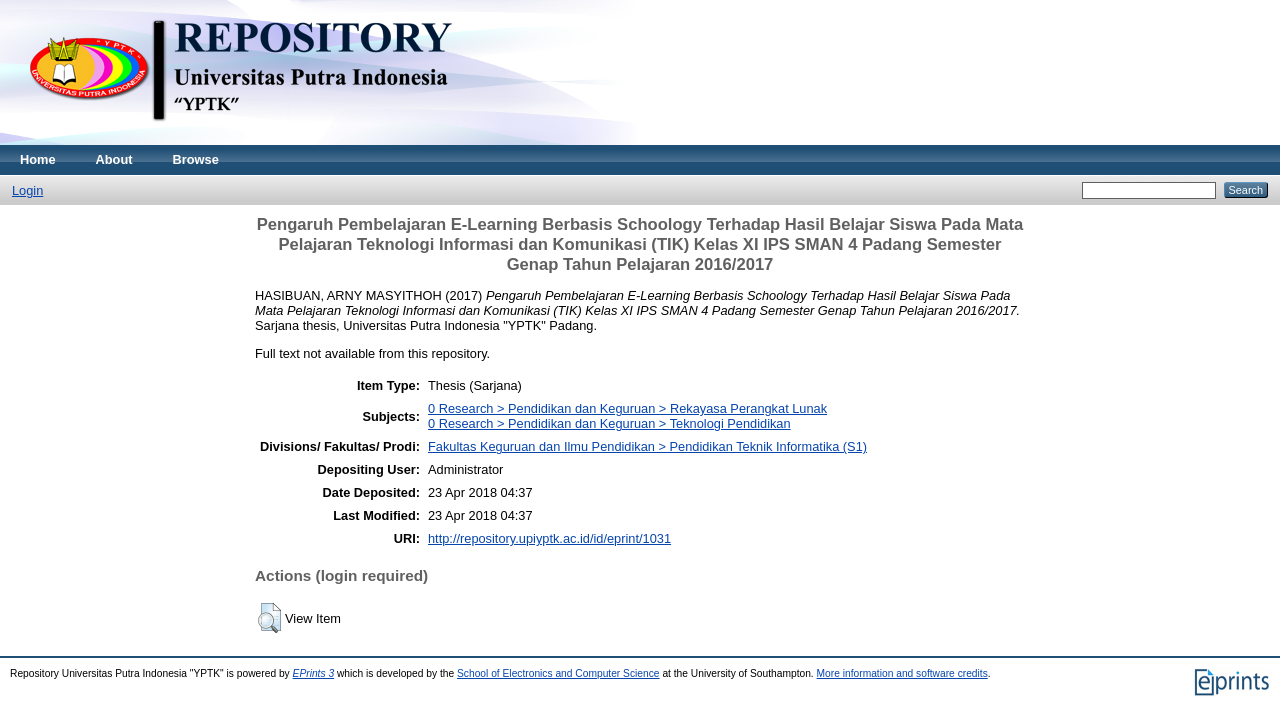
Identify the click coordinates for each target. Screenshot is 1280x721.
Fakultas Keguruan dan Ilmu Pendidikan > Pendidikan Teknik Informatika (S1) (647, 446)
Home (38, 159)
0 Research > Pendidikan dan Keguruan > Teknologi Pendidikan (609, 423)
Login (27, 190)
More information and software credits (902, 673)
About (114, 159)
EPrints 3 (314, 673)
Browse (196, 159)
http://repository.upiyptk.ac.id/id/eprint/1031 (549, 538)
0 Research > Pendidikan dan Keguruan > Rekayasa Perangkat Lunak (627, 408)
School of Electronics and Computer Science (558, 673)
